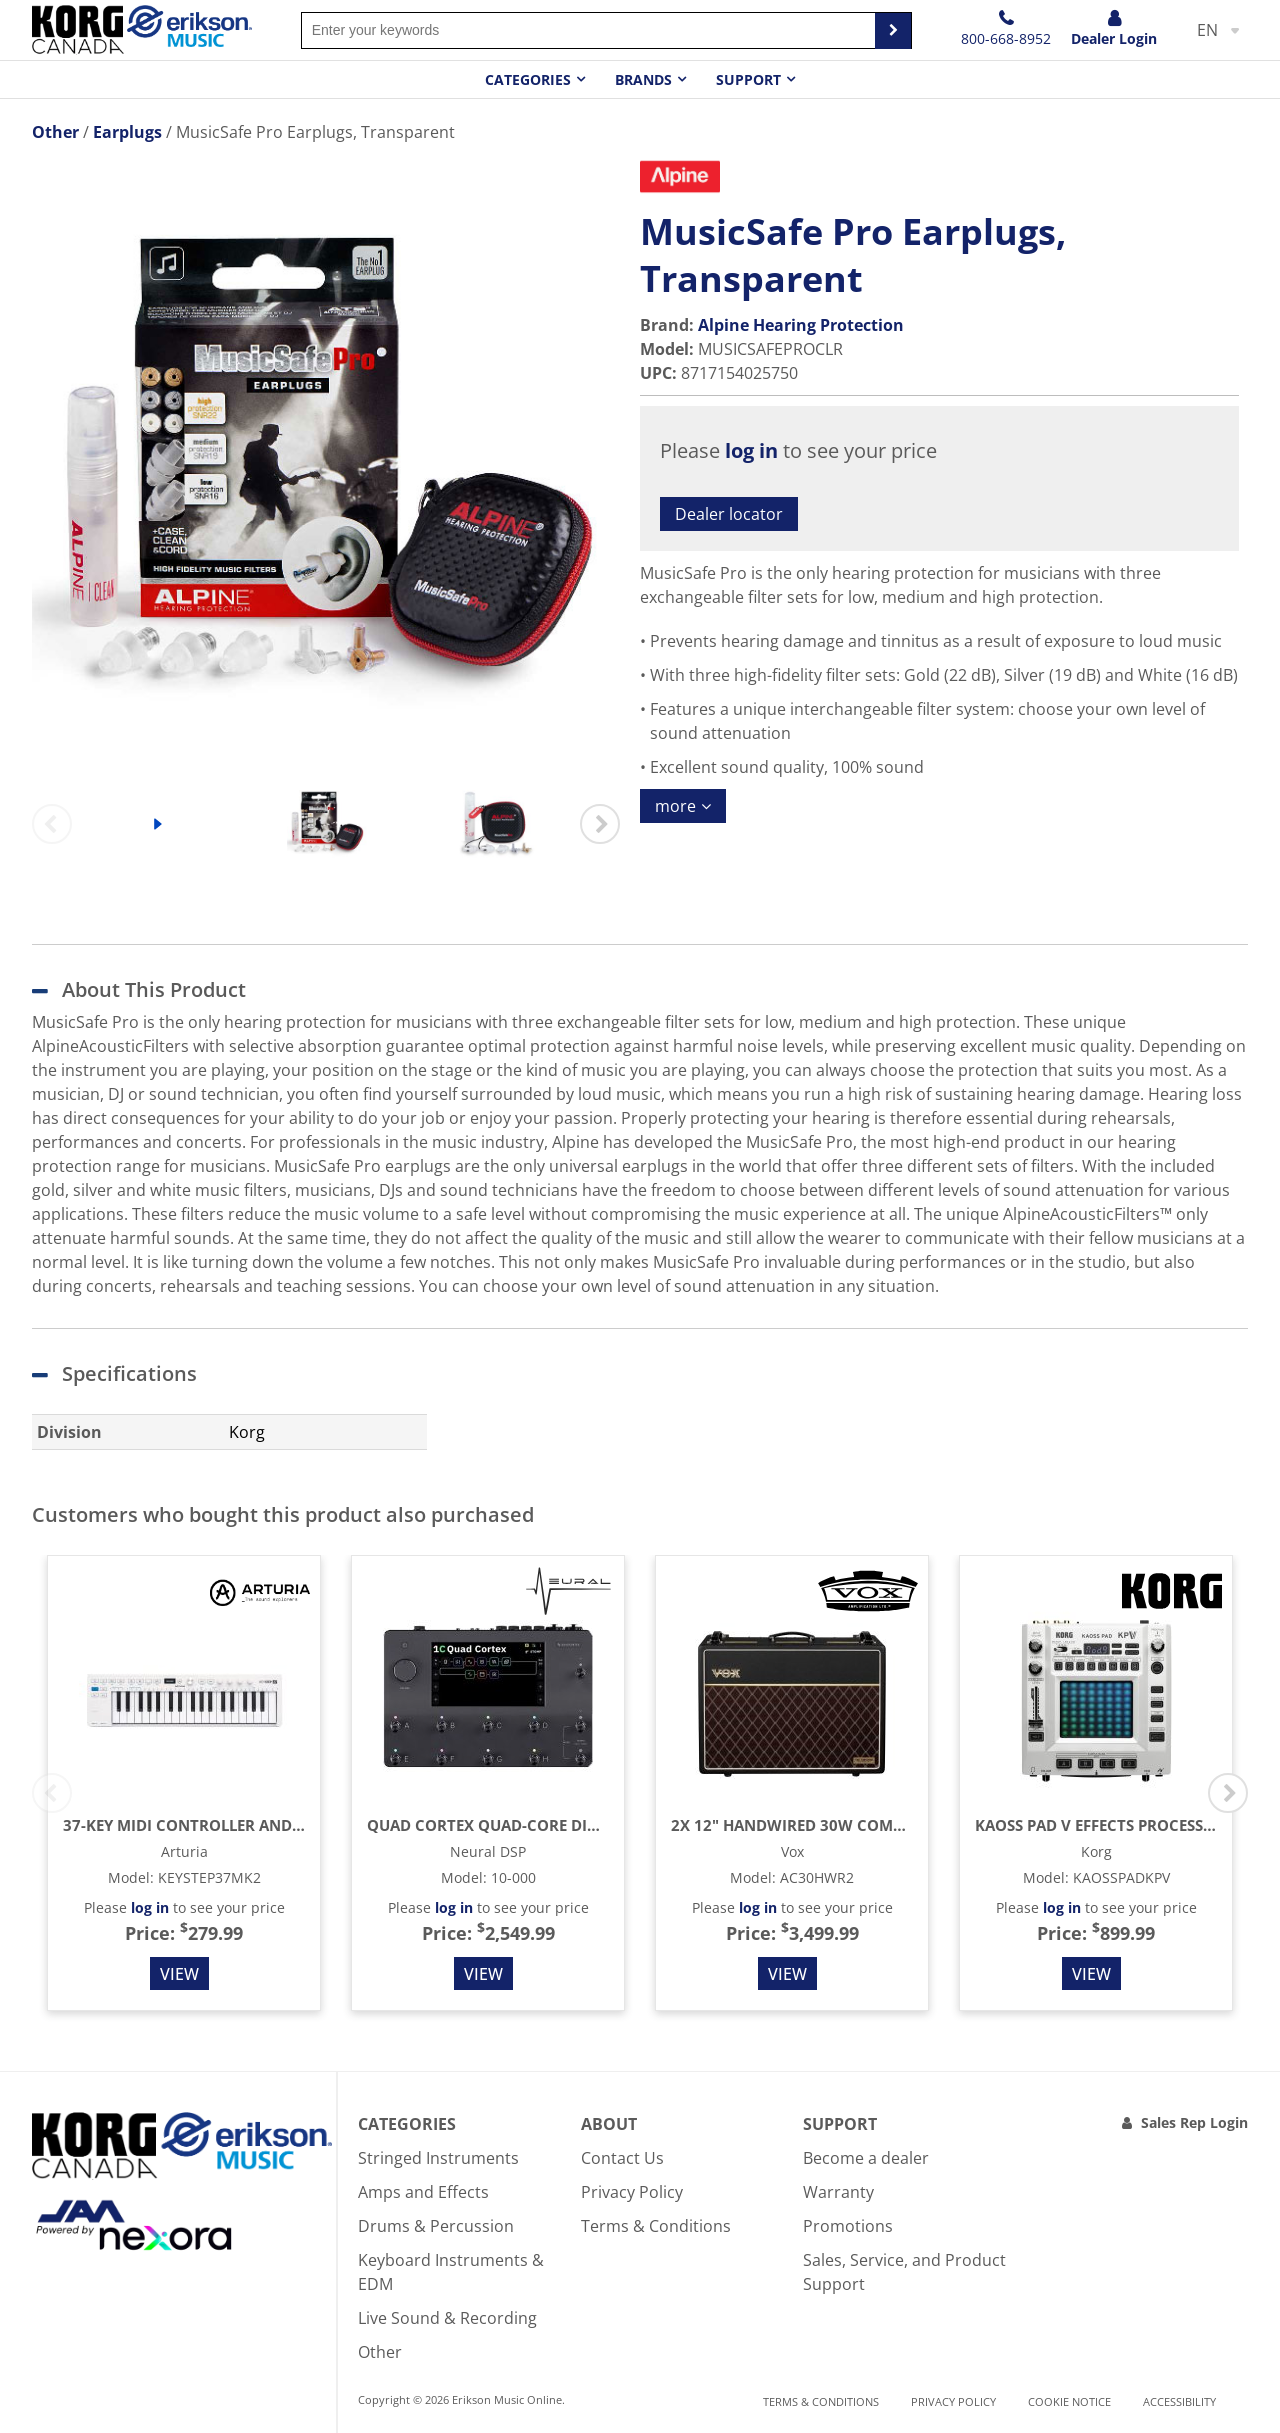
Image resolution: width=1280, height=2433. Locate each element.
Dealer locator (729, 514)
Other (380, 2352)
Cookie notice (1069, 2401)
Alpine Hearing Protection (801, 325)
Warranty (838, 2192)
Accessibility (1179, 2401)
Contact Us (622, 2158)
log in (751, 450)
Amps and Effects (423, 2192)
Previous (52, 824)
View (179, 1974)
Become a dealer (866, 2158)
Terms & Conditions (656, 2226)
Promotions (848, 2226)
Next (600, 824)
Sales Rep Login (1194, 2122)
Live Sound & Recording (447, 2318)
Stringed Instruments (438, 2158)
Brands (643, 79)
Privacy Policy (632, 2192)
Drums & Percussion (436, 2226)
